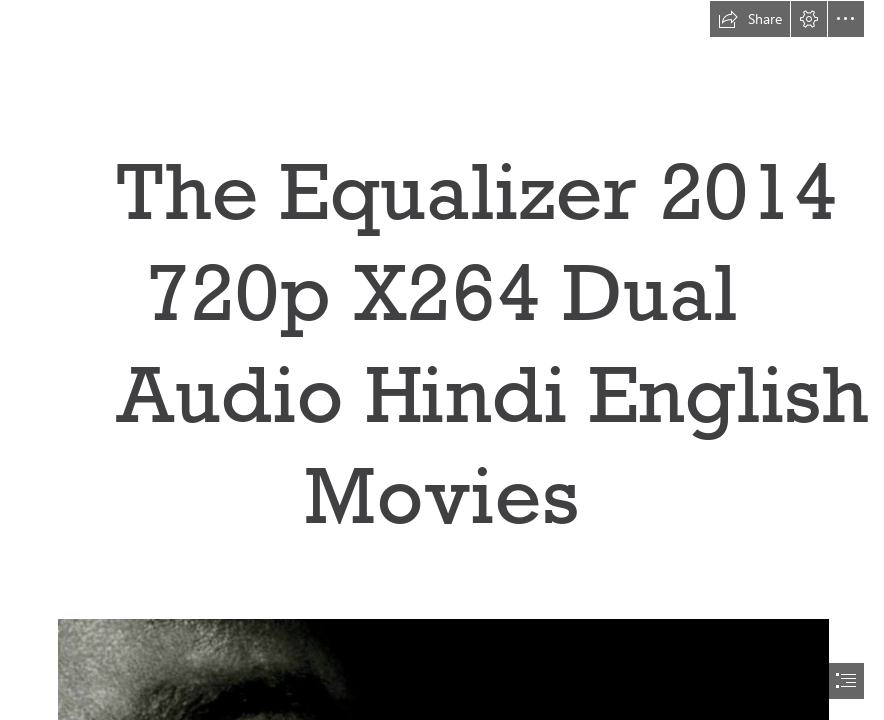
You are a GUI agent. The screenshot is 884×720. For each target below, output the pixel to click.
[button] (750, 19)
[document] (442, 360)
